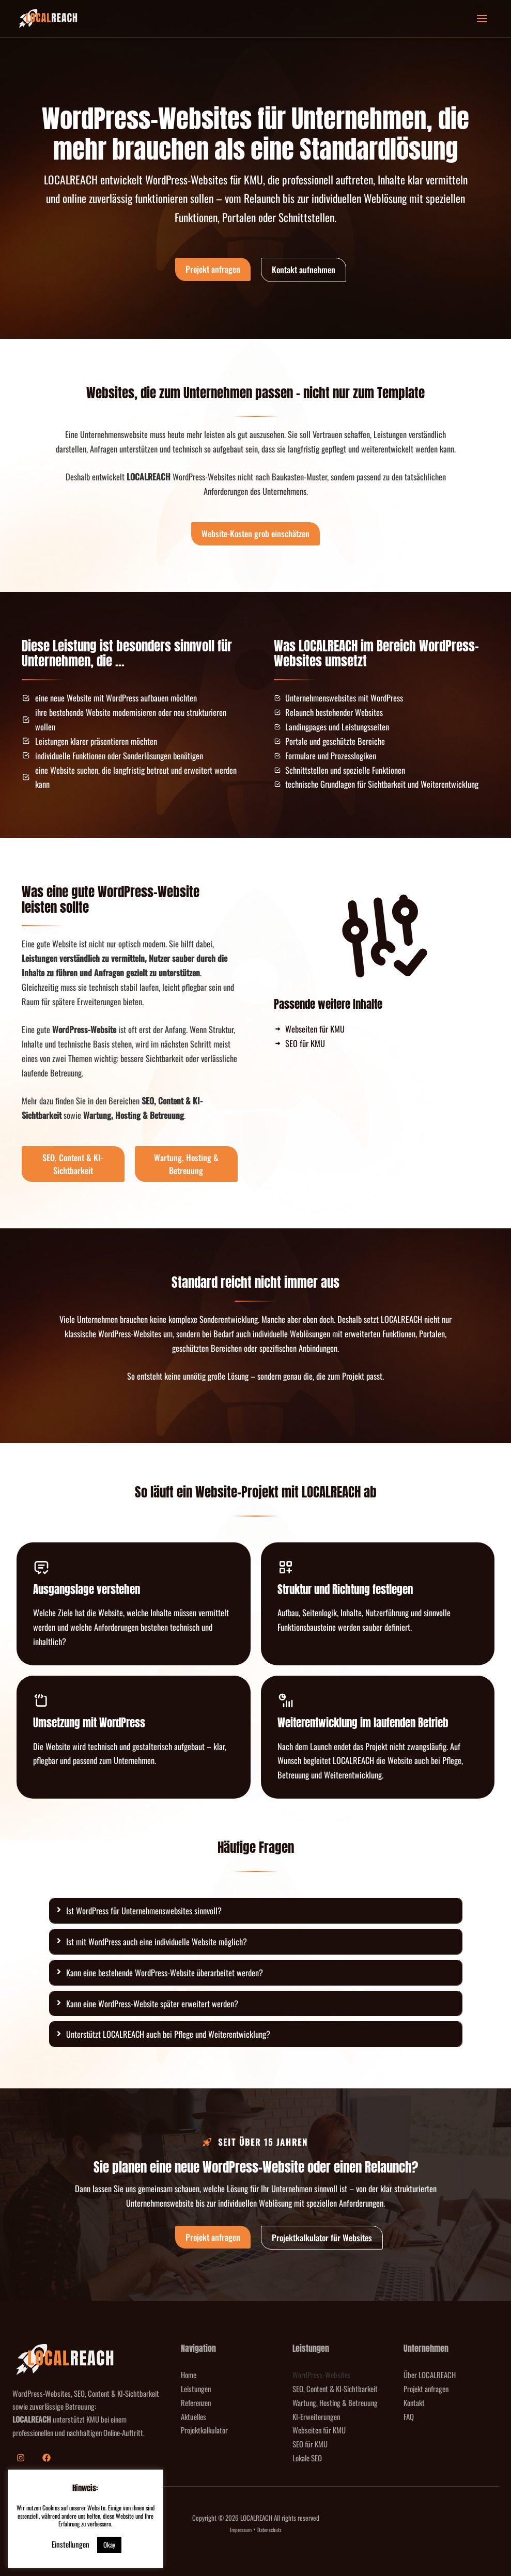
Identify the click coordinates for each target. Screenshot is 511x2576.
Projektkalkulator (204, 2430)
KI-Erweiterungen (316, 2416)
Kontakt (414, 2402)
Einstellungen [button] (70, 2544)
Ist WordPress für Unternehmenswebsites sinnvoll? (144, 1910)
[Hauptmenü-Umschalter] (481, 19)
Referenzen (196, 2402)
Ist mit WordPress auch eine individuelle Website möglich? (156, 1941)
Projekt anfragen (426, 2388)
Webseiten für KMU (319, 2430)
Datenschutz (269, 2529)
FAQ (409, 2416)
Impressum (241, 2529)
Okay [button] (109, 2544)
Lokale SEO (307, 2457)
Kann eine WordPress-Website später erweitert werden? (152, 2003)
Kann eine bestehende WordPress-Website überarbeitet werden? (164, 1972)
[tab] (256, 1910)
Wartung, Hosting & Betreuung (335, 2402)
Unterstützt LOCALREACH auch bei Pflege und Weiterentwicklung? (168, 2033)
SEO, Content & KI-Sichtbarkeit (335, 2388)
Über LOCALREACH (430, 2374)
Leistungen (196, 2388)
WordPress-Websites (321, 2374)
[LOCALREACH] (48, 18)
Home (188, 2374)
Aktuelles (193, 2416)
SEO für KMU (310, 2443)
